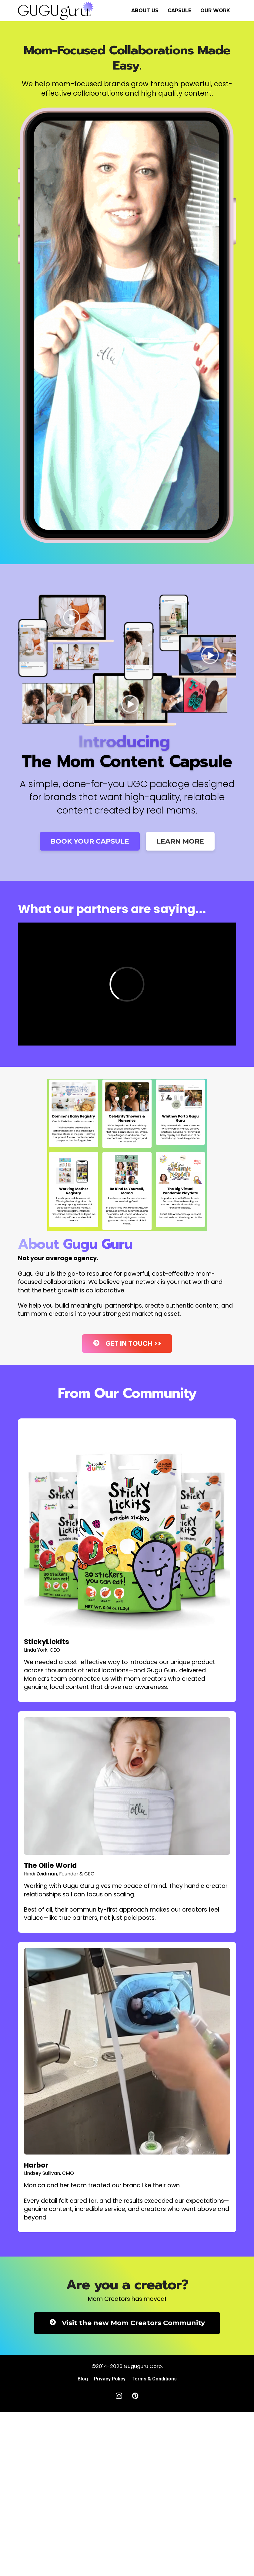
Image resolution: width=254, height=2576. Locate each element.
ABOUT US (145, 10)
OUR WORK (215, 10)
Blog (83, 2379)
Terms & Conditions (154, 2379)
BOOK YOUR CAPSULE (89, 841)
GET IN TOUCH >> (127, 1343)
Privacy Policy (109, 2379)
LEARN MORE (180, 841)
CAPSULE (179, 10)
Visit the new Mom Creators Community (127, 2323)
